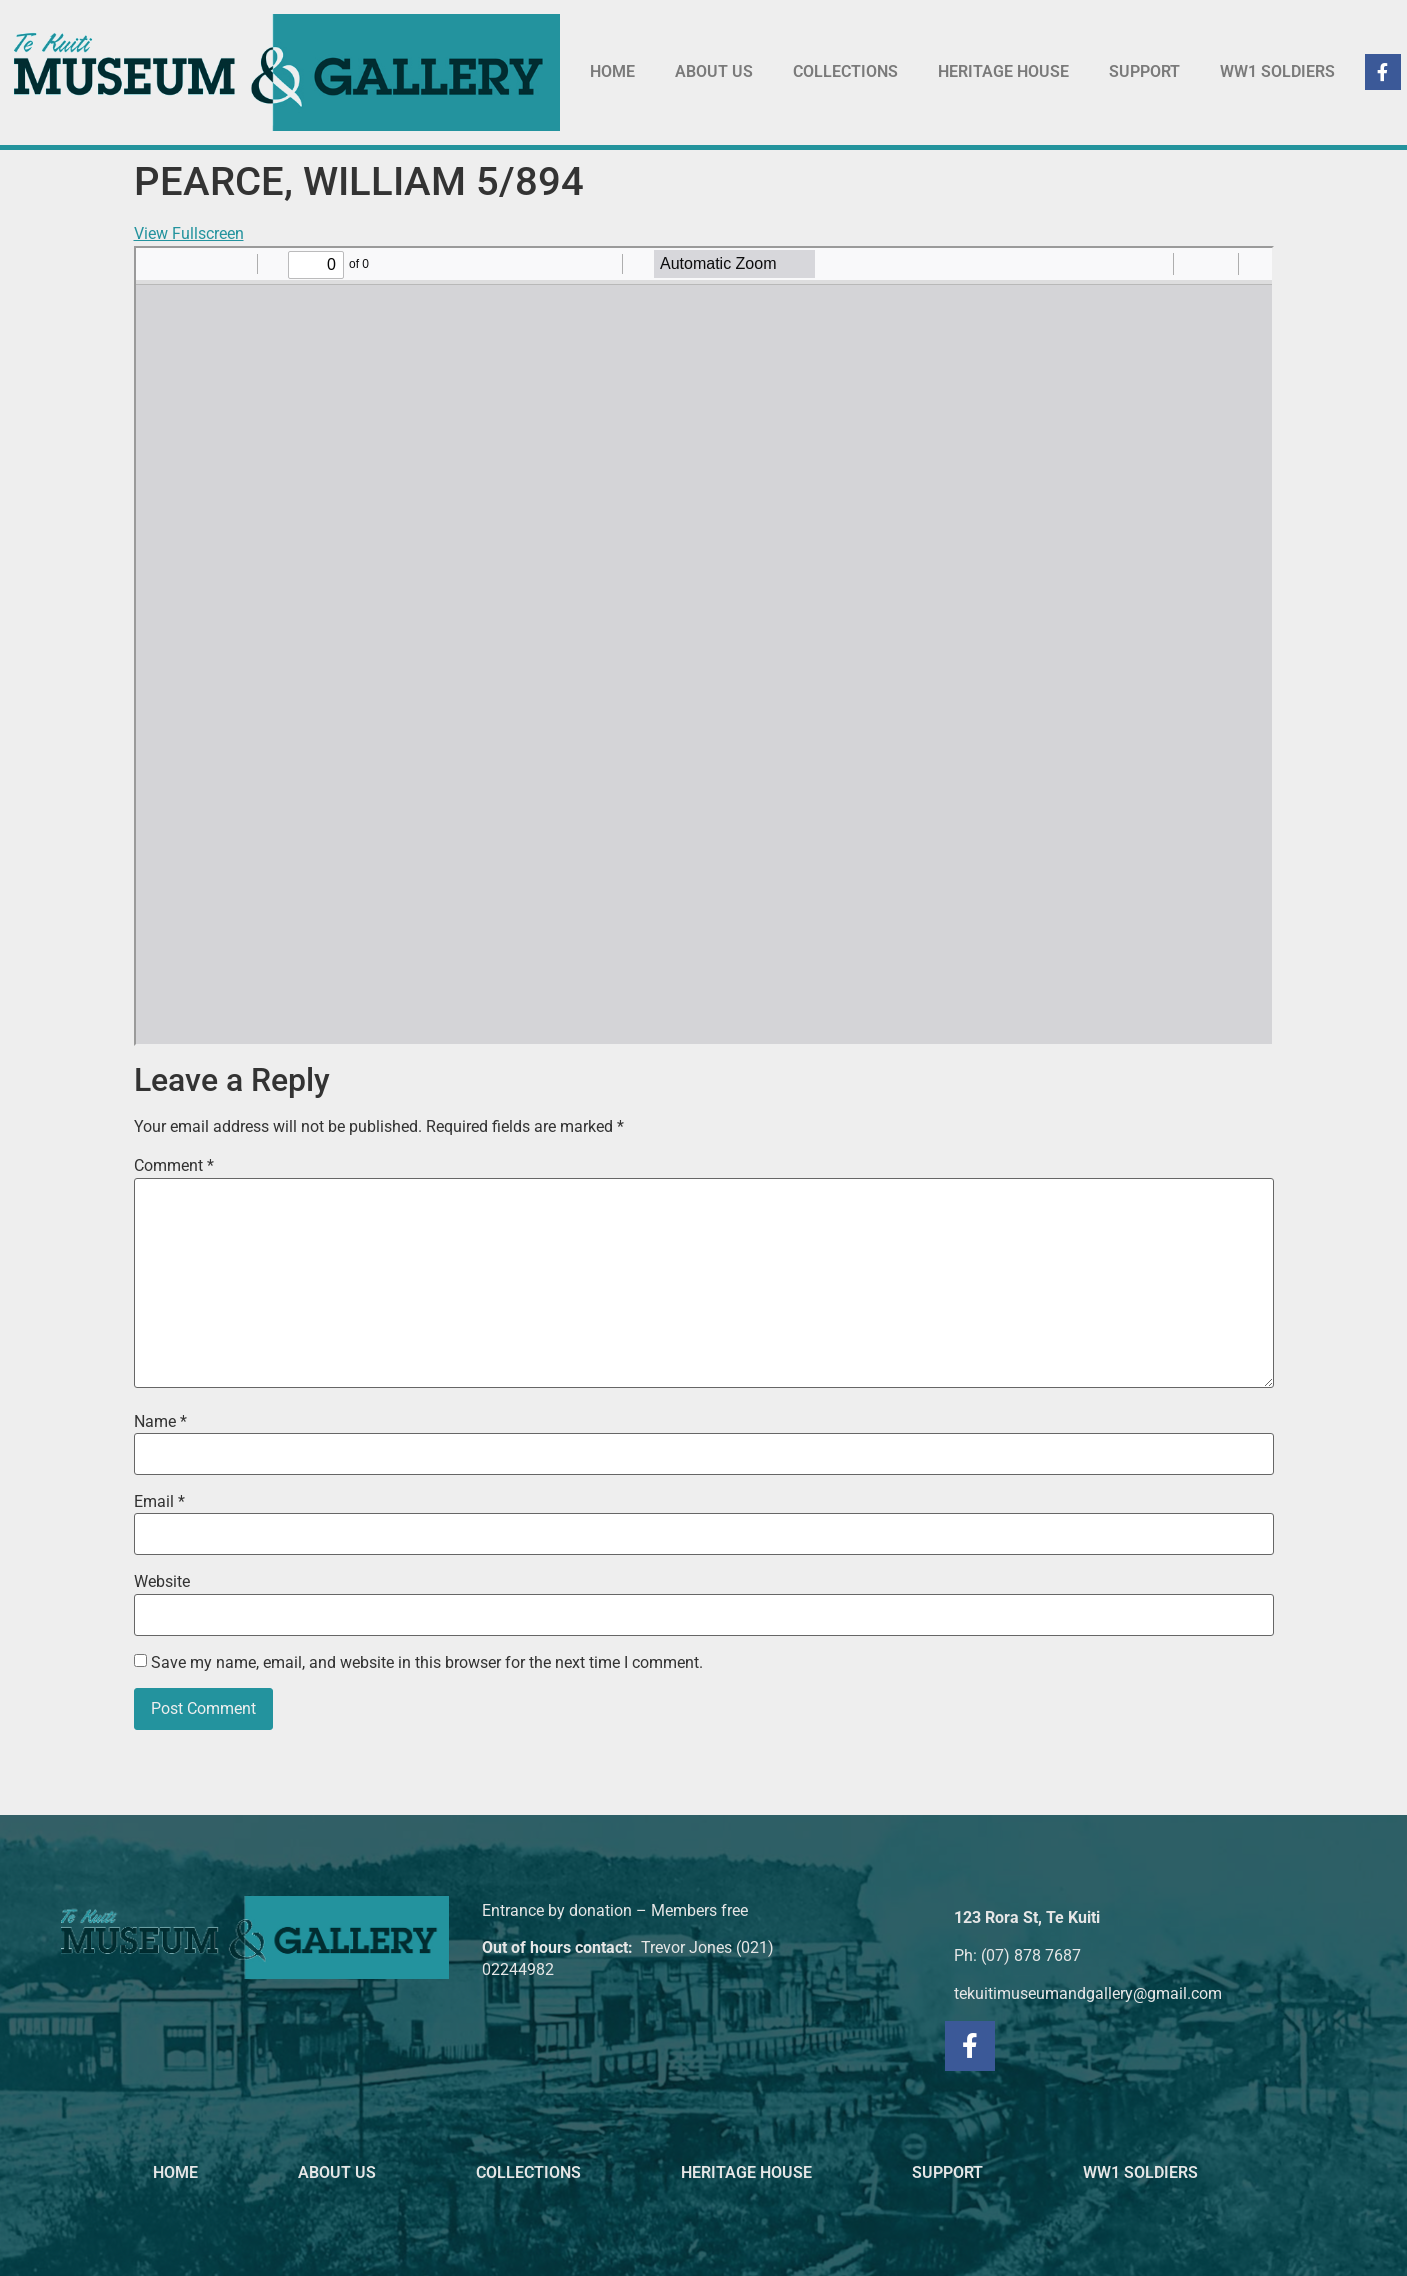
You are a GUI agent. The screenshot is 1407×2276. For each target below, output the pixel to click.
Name (160, 1422)
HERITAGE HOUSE (1003, 71)
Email (159, 1502)
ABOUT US (714, 71)
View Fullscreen (189, 233)
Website (162, 1582)
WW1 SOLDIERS (1277, 71)
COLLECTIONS (845, 71)
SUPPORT (1144, 71)
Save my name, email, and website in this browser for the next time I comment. (427, 1663)
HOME (612, 71)
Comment (174, 1166)
